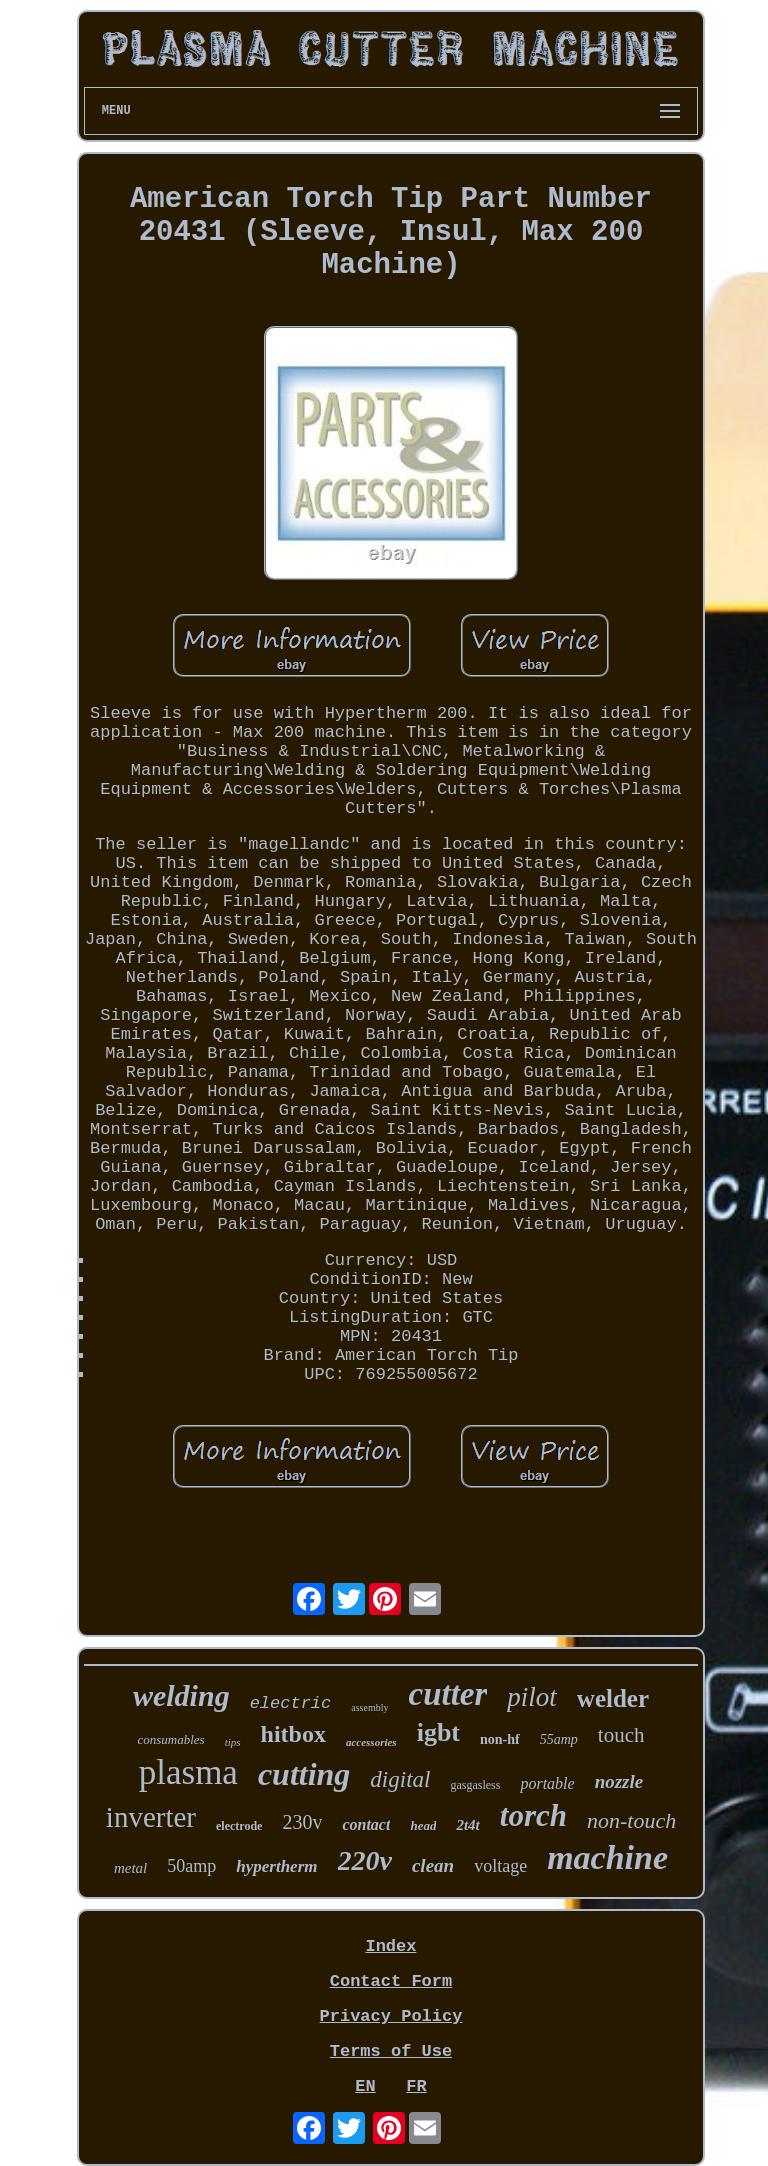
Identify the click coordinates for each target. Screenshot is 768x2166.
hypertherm (276, 1866)
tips (233, 1742)
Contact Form (391, 1981)
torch (533, 1815)
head (423, 1825)
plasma (188, 1772)
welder (613, 1698)
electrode (239, 1826)
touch (621, 1735)
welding (181, 1695)
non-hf (500, 1739)
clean (433, 1865)
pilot (532, 1697)
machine (607, 1857)
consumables (171, 1739)
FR (416, 2086)
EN (365, 2086)
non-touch (631, 1820)
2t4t (467, 1825)
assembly (369, 1707)
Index (390, 1946)
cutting (304, 1774)
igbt (438, 1732)
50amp (191, 1866)
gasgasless (475, 1785)
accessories (371, 1742)
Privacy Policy (391, 2016)
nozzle (619, 1781)
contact (366, 1824)
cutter (447, 1694)
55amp (559, 1739)
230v (302, 1822)
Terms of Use (391, 2051)
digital (400, 1779)
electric (291, 1703)
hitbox (293, 1734)
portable (547, 1783)
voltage (500, 1866)
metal (130, 1868)
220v (365, 1860)
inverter (151, 1817)
